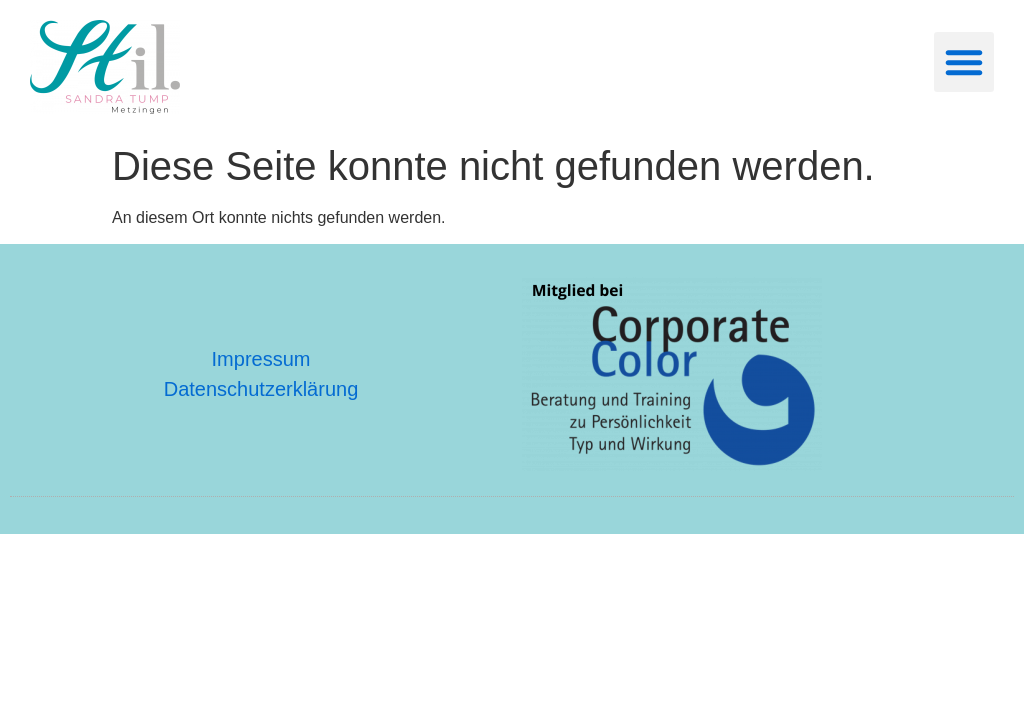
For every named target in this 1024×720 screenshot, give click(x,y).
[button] (964, 62)
